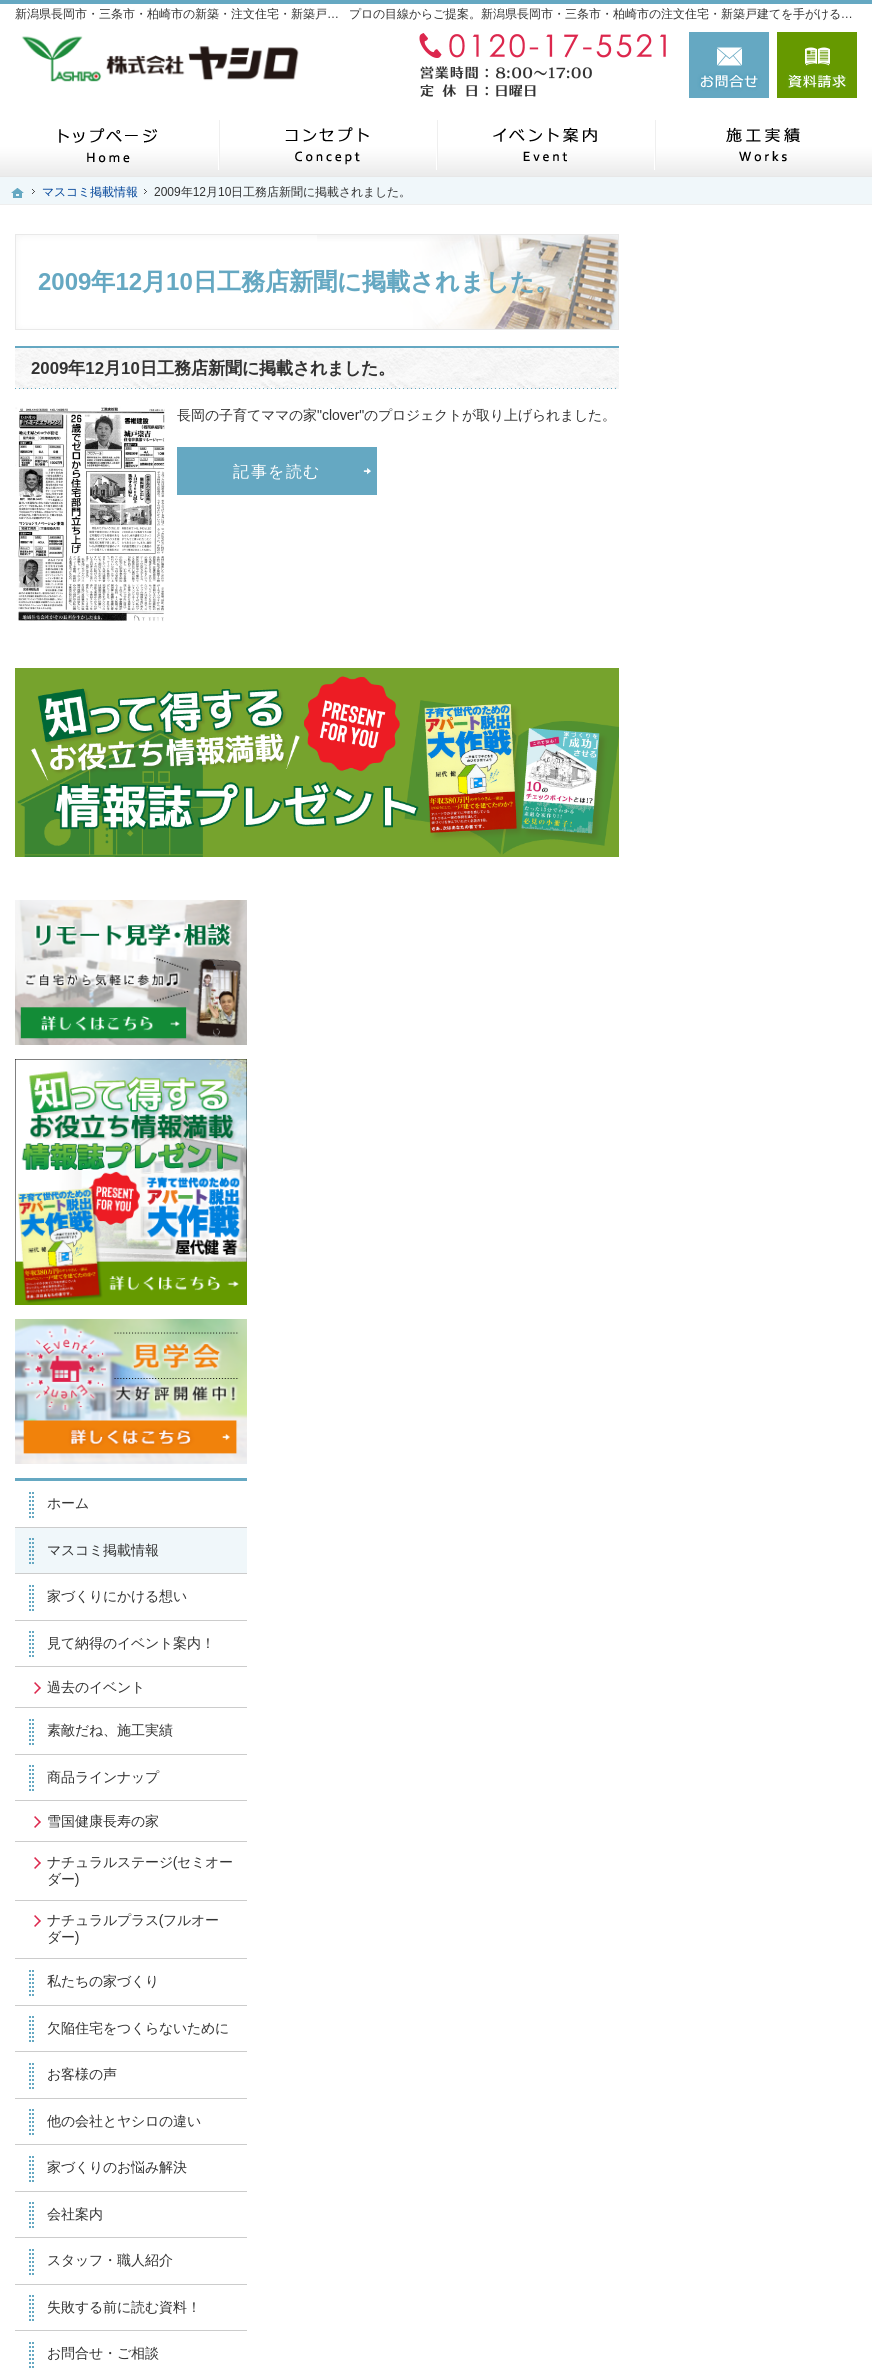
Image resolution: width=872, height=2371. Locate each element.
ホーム (702, 782)
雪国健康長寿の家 (737, 1116)
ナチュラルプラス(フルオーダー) (753, 1225)
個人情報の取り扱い (744, 1760)
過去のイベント (730, 982)
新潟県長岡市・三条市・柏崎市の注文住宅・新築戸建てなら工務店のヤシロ (545, 2323)
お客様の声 (716, 1387)
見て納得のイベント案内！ (751, 930)
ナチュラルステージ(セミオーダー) (760, 1166)
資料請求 (817, 65)
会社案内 (709, 1527)
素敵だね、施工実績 (744, 1026)
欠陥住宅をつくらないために (758, 1332)
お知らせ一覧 (723, 1713)
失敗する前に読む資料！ (758, 1620)
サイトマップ (723, 1806)
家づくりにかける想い (751, 875)
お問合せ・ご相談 (737, 1667)
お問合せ (729, 65)
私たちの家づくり (737, 1277)
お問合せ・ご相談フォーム (737, 2198)
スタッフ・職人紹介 (744, 1573)
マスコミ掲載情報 (737, 828)
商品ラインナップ (737, 1073)
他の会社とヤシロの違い (758, 1434)
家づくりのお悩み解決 (751, 1480)
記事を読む (277, 471)
